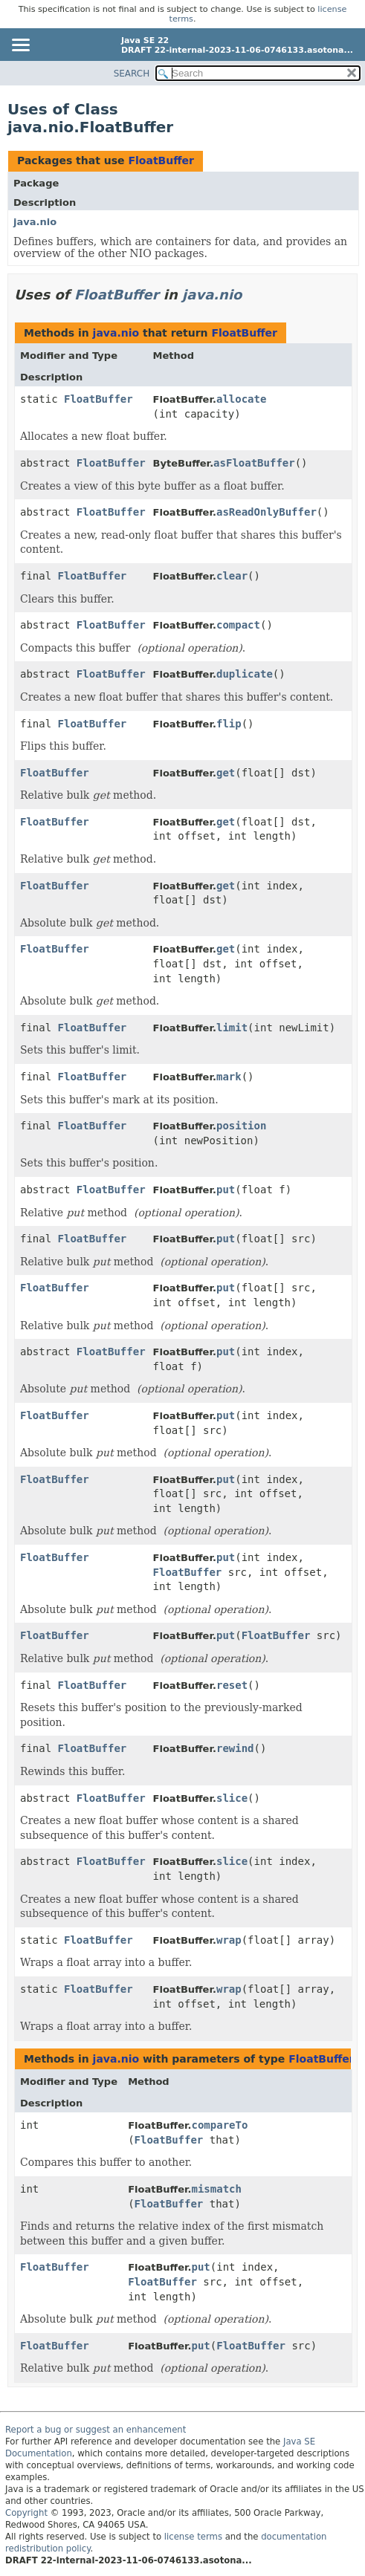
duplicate (244, 674)
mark (229, 1077)
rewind (235, 1748)
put (225, 1189)
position (241, 1126)
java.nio (34, 221)
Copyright (26, 2513)
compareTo (220, 2125)
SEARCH (132, 73)
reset (232, 1685)
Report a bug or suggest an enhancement (95, 2429)
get (225, 773)
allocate (241, 399)
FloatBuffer (161, 160)
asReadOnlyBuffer (266, 512)
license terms (193, 2536)
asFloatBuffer (254, 463)
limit (232, 1028)
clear (232, 576)
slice (232, 1798)
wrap (229, 1940)
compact (238, 625)
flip (229, 724)
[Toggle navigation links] (20, 46)
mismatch (217, 2189)
